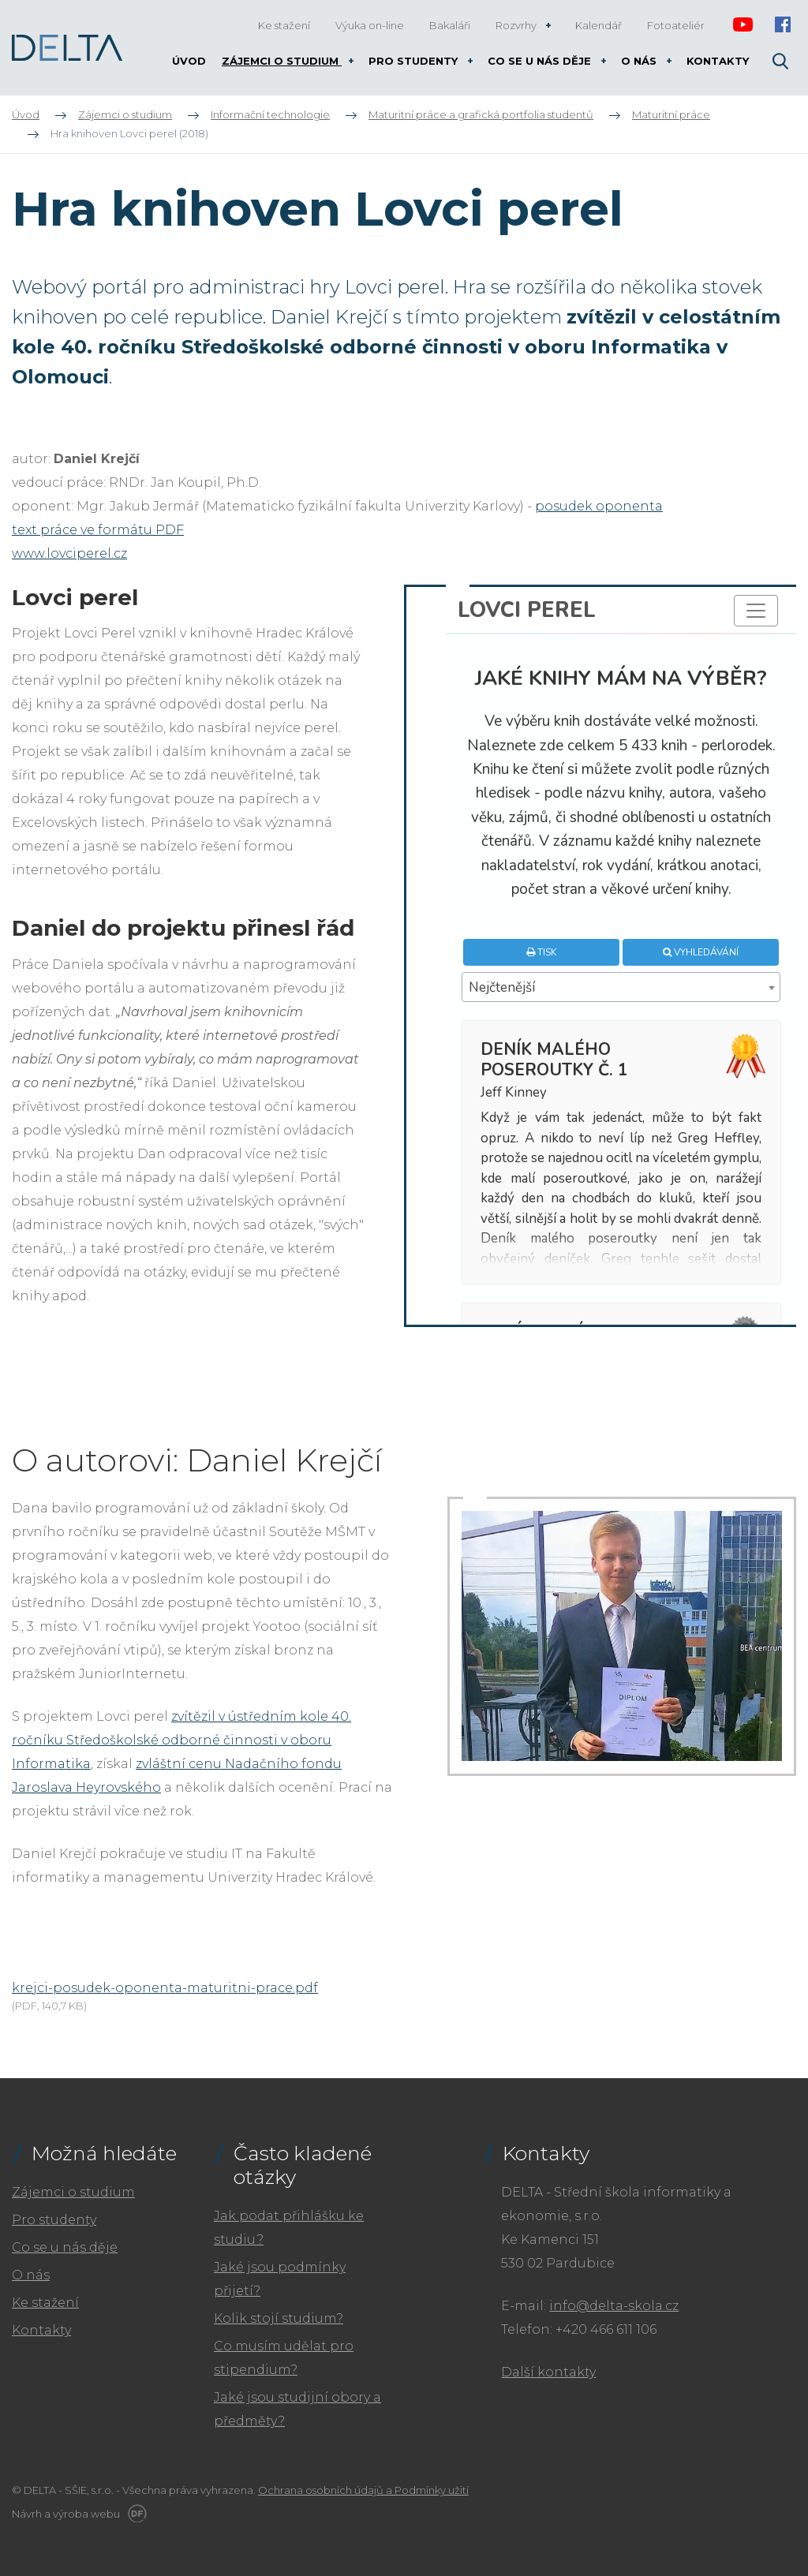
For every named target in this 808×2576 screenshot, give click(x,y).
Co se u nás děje (65, 2247)
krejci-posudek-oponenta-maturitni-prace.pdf (165, 1987)
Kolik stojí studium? (278, 2318)
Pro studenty (54, 2219)
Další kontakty (548, 2372)
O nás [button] (640, 60)
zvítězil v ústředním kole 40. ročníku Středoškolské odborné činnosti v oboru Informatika (181, 1740)
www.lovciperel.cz (69, 553)
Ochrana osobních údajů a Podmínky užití (363, 2490)
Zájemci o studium (73, 2192)
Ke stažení (45, 2302)
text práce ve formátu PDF (98, 529)
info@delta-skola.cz (614, 2305)
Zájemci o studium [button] (282, 60)
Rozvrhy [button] (517, 25)
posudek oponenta (599, 506)
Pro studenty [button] (414, 60)
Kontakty (41, 2330)
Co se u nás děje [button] (541, 60)
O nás (31, 2275)
